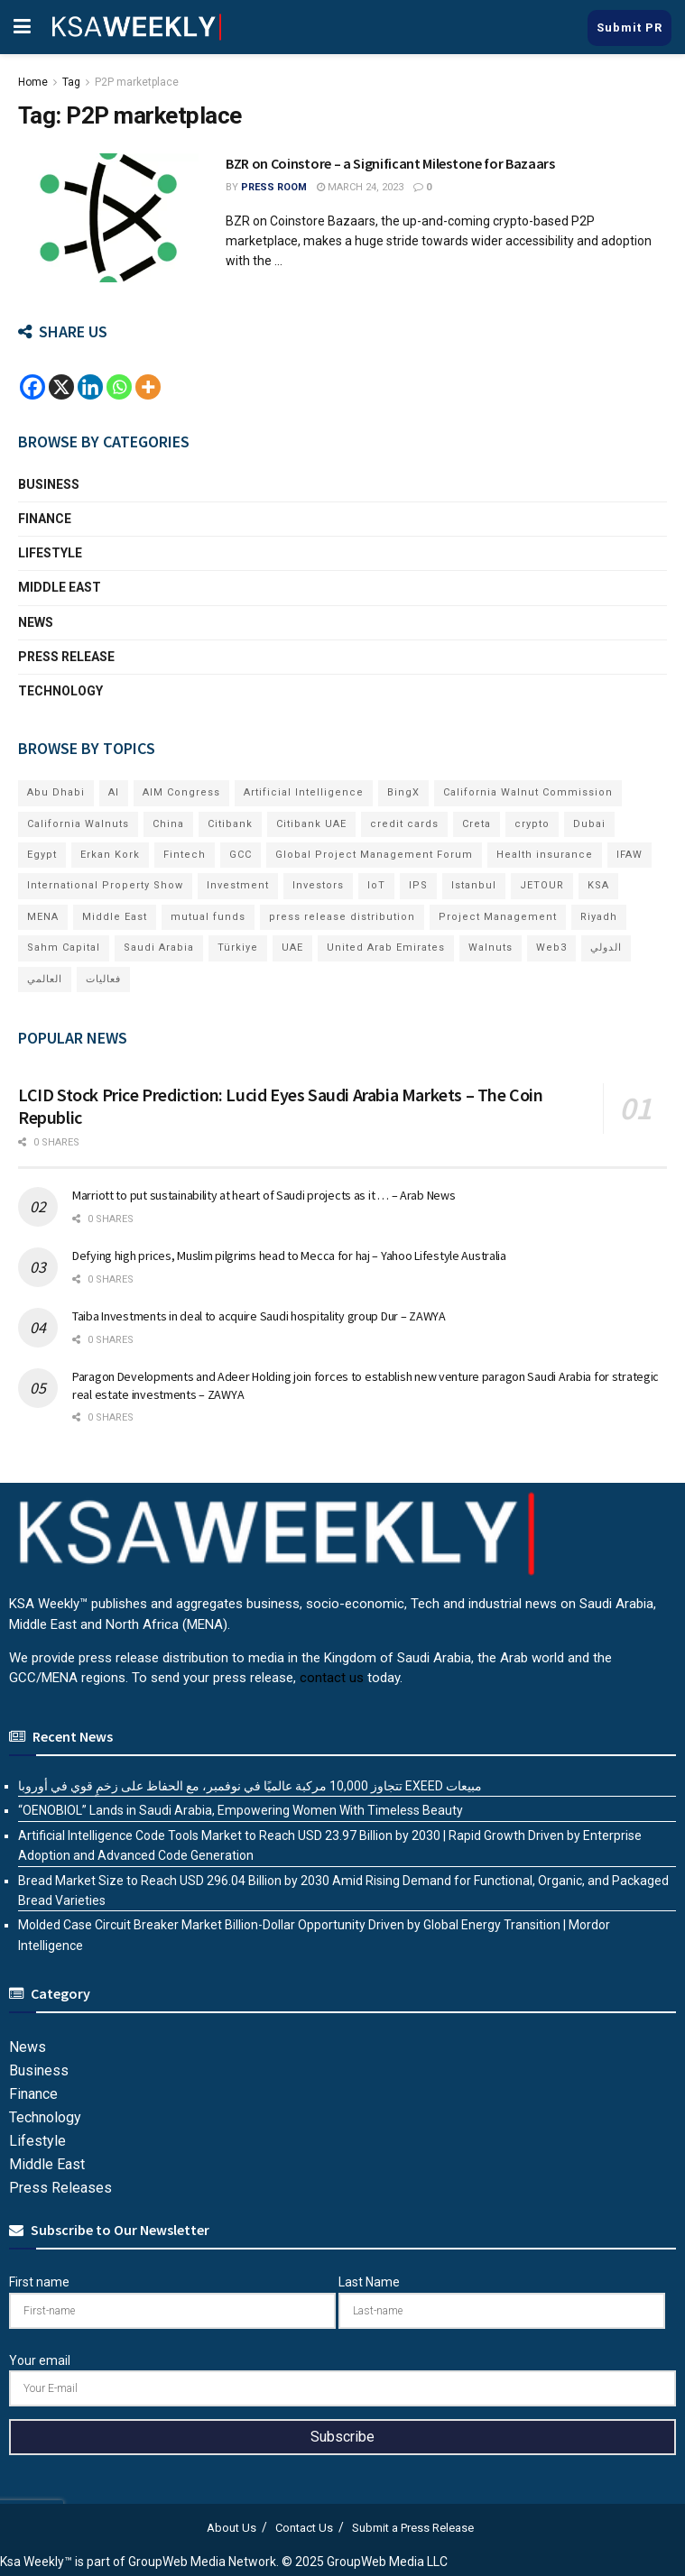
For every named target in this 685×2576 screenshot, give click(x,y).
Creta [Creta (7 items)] (476, 824)
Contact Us (304, 2528)
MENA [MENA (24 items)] (43, 917)
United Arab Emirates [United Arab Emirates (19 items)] (386, 947)
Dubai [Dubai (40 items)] (589, 824)
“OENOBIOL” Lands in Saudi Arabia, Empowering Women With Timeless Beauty (240, 1810)
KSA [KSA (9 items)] (598, 885)
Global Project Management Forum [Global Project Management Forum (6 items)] (374, 854)
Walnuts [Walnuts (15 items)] (490, 947)
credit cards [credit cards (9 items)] (404, 824)
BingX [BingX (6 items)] (403, 792)
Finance (44, 518)
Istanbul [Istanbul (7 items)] (473, 885)
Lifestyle (50, 553)
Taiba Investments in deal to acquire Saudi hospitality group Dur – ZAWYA (259, 1316)
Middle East (59, 587)
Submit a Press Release (413, 2528)
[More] (148, 387)
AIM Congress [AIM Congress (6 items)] (181, 792)
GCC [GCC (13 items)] (240, 854)
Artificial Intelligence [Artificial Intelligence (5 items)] (304, 792)
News (35, 622)
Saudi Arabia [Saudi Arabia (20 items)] (159, 947)
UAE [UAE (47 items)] (292, 947)
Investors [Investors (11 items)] (318, 885)
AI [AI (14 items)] (113, 792)
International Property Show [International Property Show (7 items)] (105, 885)
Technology (60, 691)
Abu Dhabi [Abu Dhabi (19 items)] (56, 792)
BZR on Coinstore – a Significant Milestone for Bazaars (390, 163)
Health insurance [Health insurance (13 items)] (544, 854)
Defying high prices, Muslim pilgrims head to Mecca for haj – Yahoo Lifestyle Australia (289, 1255)
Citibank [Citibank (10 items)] (230, 824)
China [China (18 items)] (168, 824)
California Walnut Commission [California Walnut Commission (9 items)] (528, 792)
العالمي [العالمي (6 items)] (44, 979)
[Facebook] (32, 387)
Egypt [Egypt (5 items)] (42, 854)
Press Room (274, 187)
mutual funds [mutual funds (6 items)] (208, 917)
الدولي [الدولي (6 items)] (606, 947)
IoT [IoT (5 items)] (376, 885)
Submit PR (629, 27)
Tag (71, 82)
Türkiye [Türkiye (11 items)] (238, 947)
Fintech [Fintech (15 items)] (184, 854)
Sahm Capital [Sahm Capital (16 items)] (63, 947)
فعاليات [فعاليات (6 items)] (103, 979)
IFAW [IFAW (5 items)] (629, 854)
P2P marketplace (137, 82)
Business (48, 484)
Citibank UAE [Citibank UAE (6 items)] (311, 824)
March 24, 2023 (360, 187)
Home (33, 82)
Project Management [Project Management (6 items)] (498, 917)
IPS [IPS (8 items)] (418, 885)
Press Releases (60, 2187)
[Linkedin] (90, 387)
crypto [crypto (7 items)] (532, 824)
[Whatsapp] (119, 387)
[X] (61, 387)
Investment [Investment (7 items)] (238, 885)
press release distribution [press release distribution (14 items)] (342, 917)
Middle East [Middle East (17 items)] (114, 917)
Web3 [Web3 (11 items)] (551, 947)
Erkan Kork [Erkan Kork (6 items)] (110, 854)
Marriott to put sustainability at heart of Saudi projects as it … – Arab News (263, 1195)
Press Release (66, 656)
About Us (231, 2528)
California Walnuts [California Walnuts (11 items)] (78, 824)
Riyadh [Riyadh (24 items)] (598, 917)
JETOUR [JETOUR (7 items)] (542, 885)
